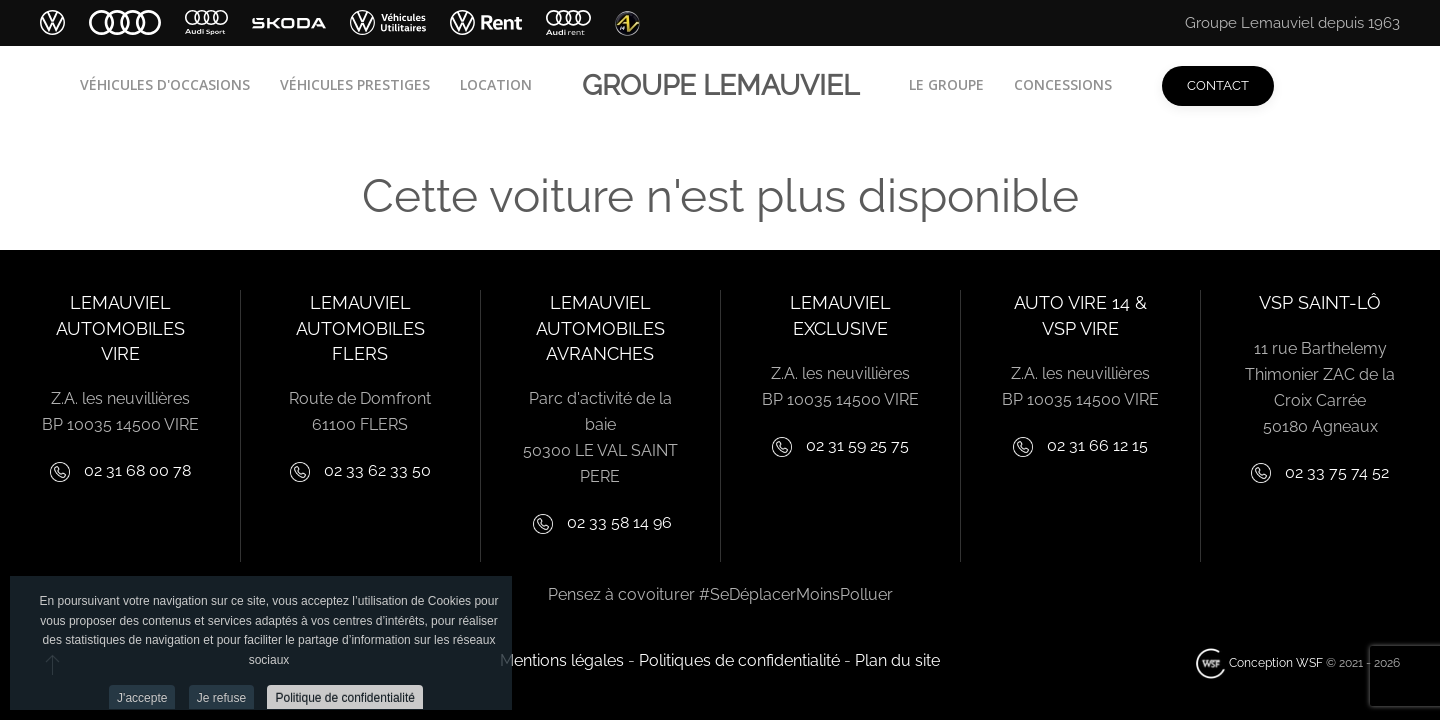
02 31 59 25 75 (857, 445)
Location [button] (496, 84)
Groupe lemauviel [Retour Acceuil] (720, 85)
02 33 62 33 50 (377, 470)
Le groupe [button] (946, 84)
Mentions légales (562, 660)
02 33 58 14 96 (619, 522)
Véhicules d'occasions (165, 84)
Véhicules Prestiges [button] (355, 84)
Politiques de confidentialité (739, 660)
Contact (1218, 85)
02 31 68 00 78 (135, 470)
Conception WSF (1259, 663)
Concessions (1063, 84)
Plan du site (897, 660)
